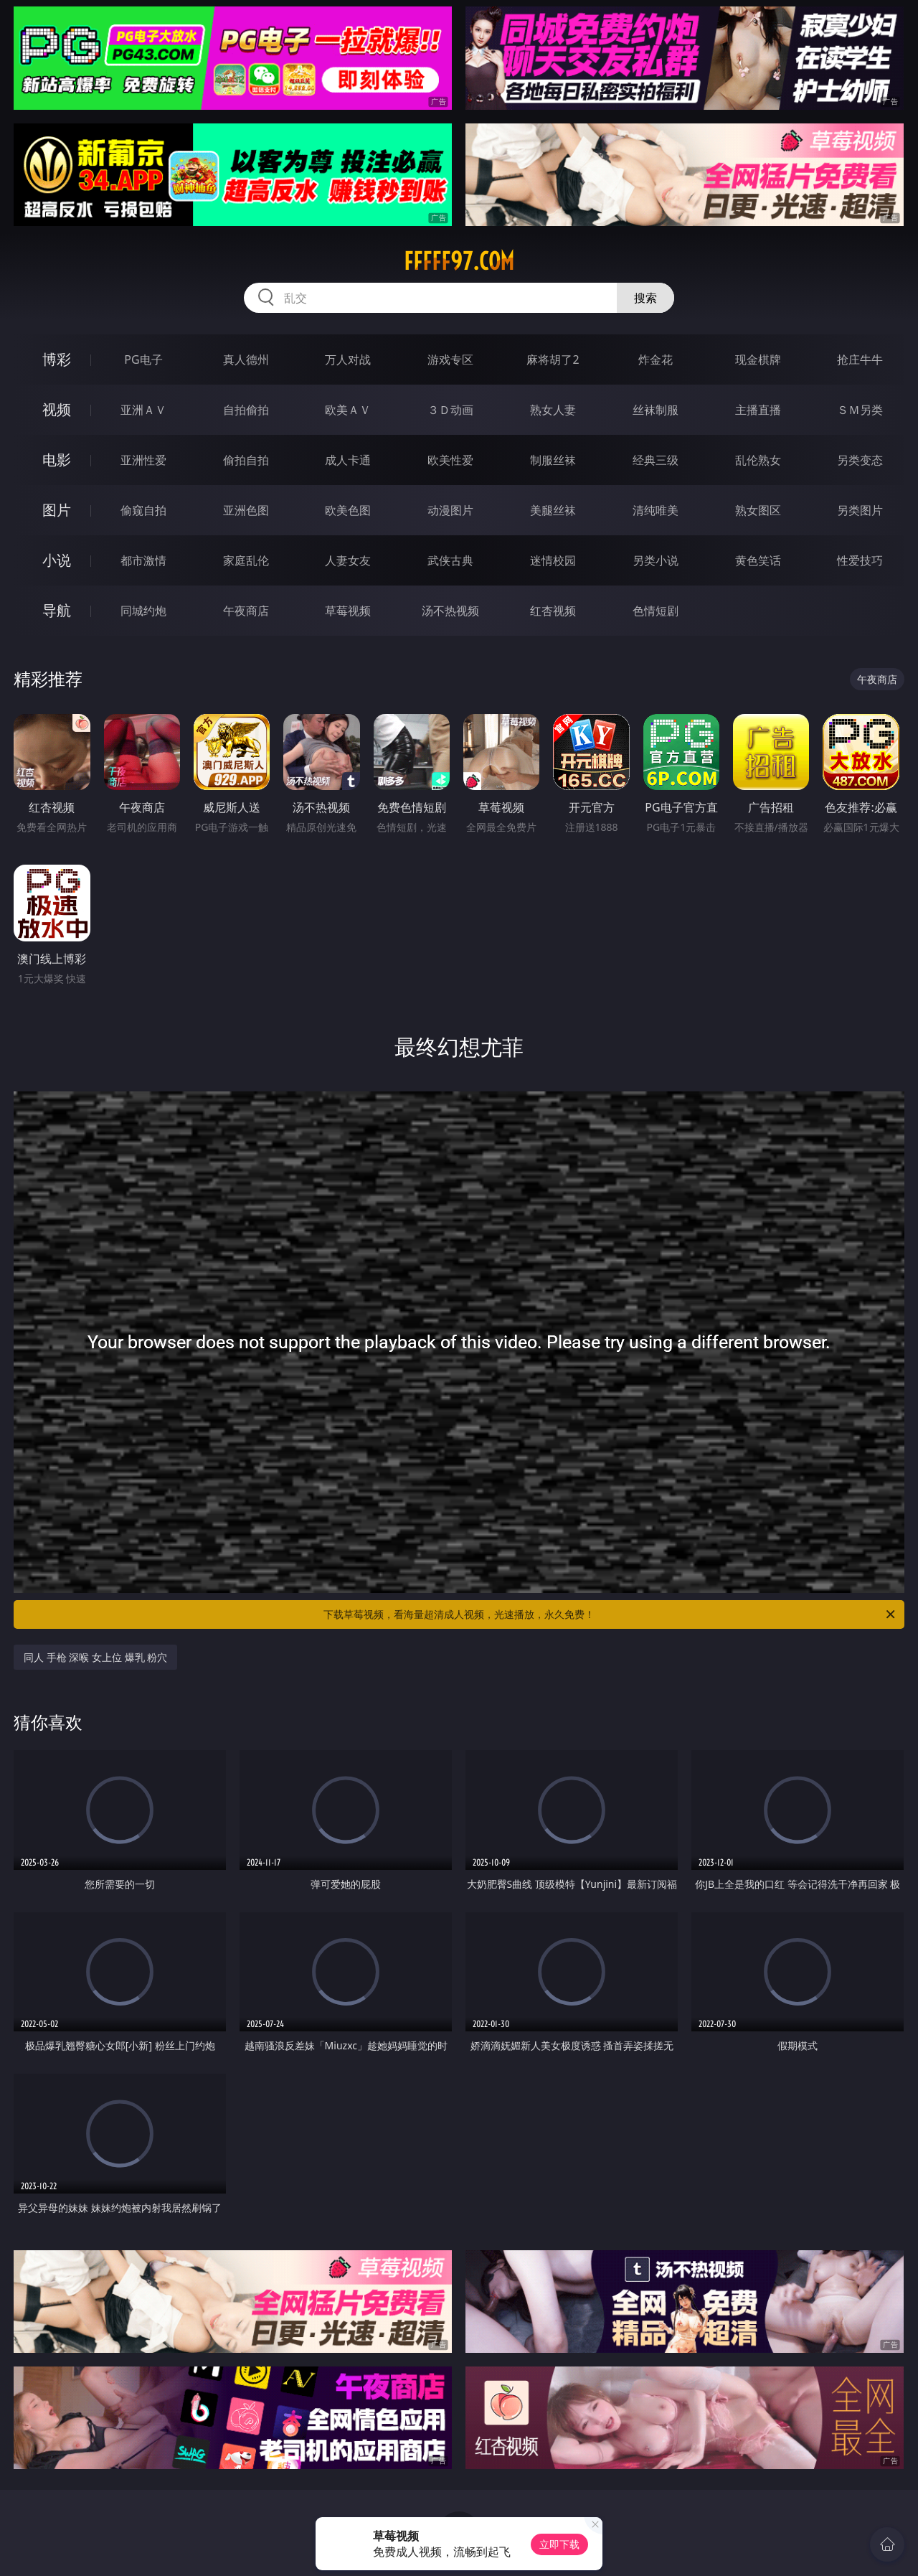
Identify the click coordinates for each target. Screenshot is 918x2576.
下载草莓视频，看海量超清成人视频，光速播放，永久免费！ (610, 1614)
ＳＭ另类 (860, 410)
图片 (56, 510)
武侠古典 (450, 560)
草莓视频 (348, 611)
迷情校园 (553, 560)
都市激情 (143, 560)
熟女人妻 (553, 410)
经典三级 (655, 460)
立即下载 (559, 2544)
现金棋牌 (758, 359)
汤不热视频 (450, 611)
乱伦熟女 (758, 460)
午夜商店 (246, 611)
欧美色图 (348, 510)
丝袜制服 (655, 410)
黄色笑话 (758, 560)
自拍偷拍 (246, 410)
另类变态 (860, 460)
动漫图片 (450, 510)
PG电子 (143, 359)
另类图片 (860, 510)
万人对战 (348, 359)
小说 (56, 560)
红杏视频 (553, 611)
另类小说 (655, 560)
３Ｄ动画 (450, 410)
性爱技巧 (860, 560)
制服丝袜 (553, 460)
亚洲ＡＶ (143, 410)
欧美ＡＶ (348, 410)
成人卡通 (348, 460)
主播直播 (758, 410)
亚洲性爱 (143, 460)
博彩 (56, 359)
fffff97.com (459, 261)
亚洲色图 (246, 510)
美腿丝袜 (553, 510)
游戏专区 (450, 359)
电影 (56, 459)
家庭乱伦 (246, 560)
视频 (56, 409)
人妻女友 (348, 560)
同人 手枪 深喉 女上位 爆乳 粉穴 (95, 1657)
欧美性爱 (450, 460)
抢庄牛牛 (860, 359)
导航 (56, 610)
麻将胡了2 (552, 359)
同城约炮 (143, 611)
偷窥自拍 (143, 510)
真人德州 (246, 359)
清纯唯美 (655, 510)
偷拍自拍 (246, 460)
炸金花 (655, 359)
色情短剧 (655, 611)
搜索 (645, 298)
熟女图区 (758, 510)
